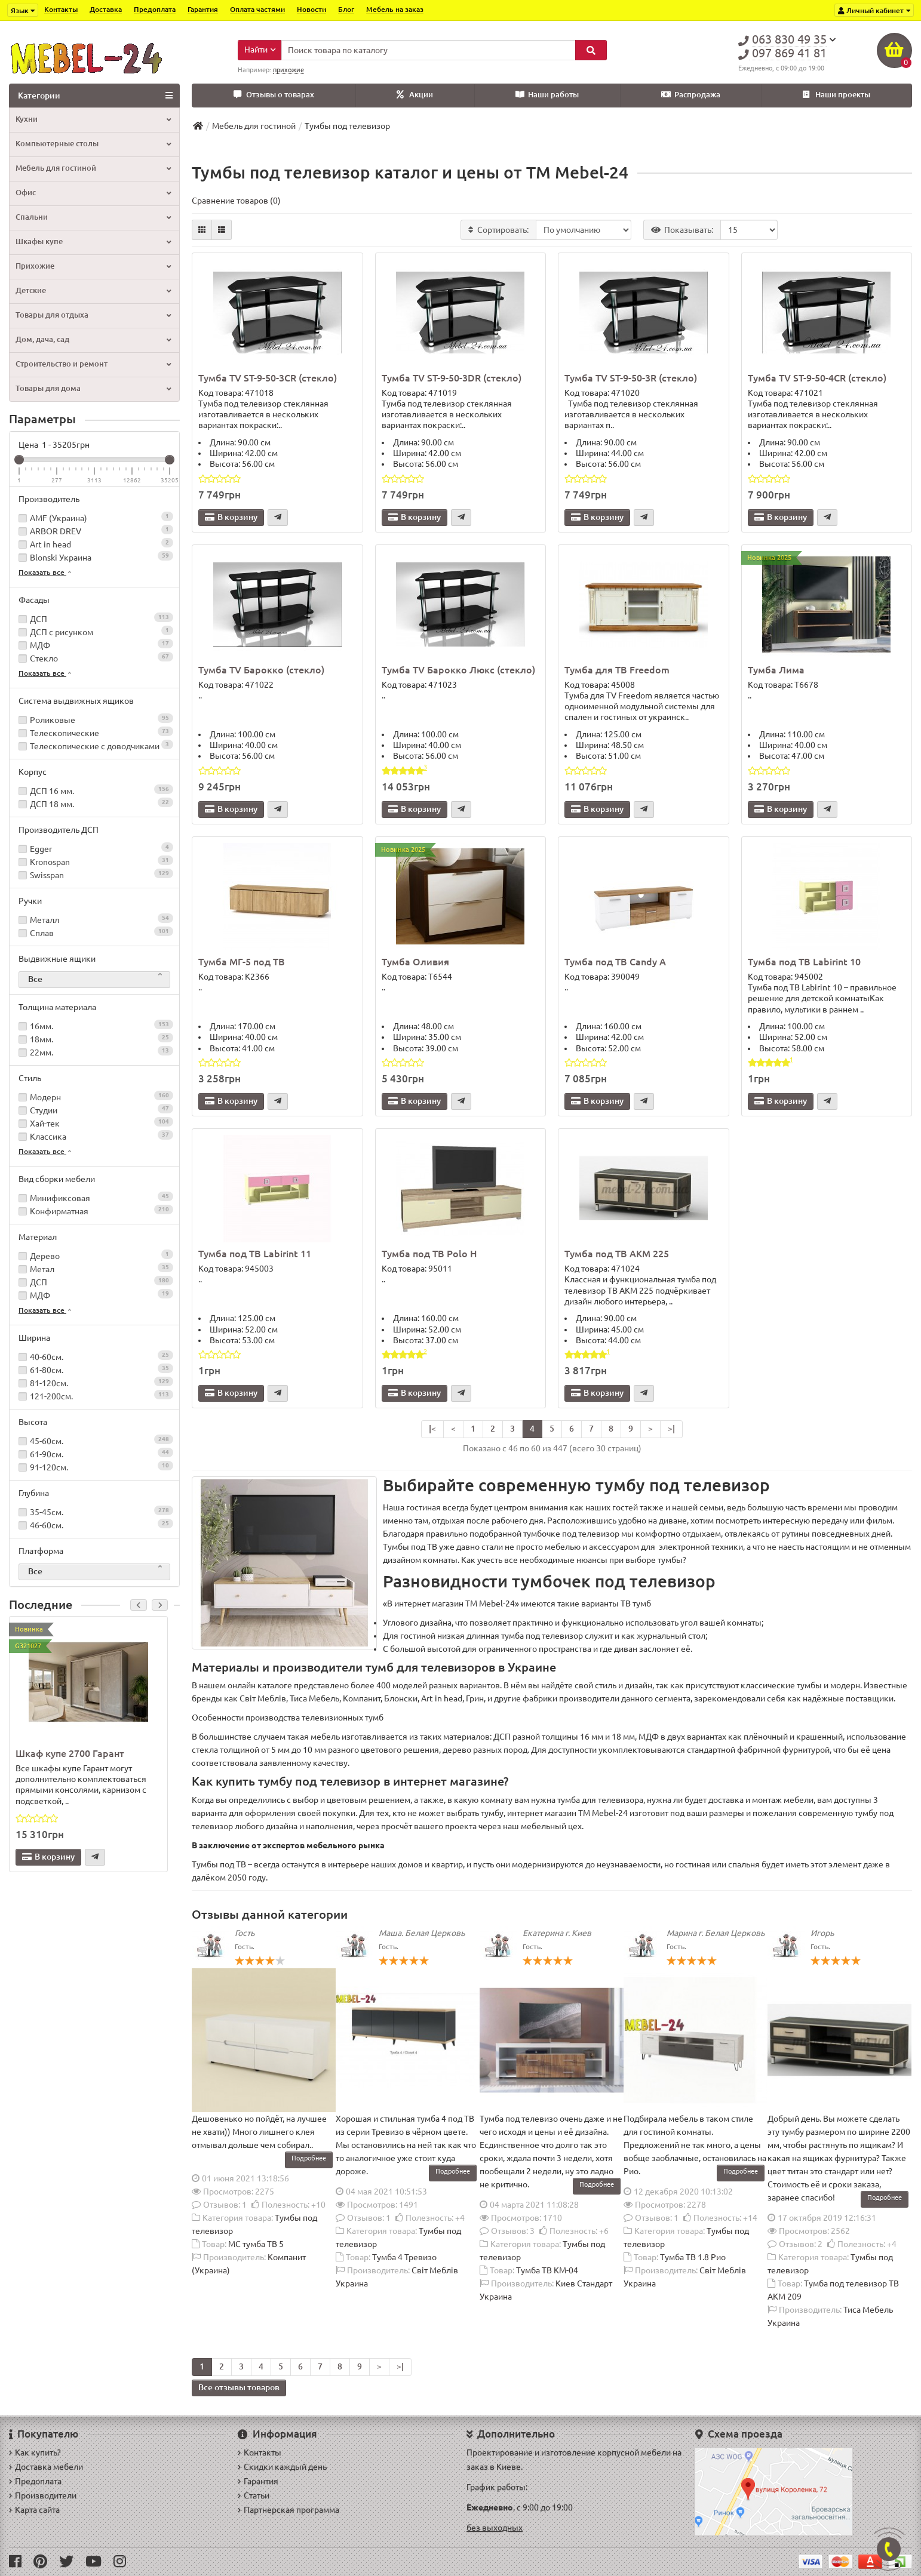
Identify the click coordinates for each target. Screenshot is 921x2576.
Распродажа (690, 94)
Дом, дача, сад (93, 339)
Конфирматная (94, 1210)
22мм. (94, 1051)
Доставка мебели (46, 2467)
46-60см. (94, 1524)
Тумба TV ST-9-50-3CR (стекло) (267, 378)
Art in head (94, 543)
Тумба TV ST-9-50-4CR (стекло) (817, 378)
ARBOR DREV (94, 530)
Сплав (94, 932)
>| (671, 1428)
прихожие (288, 69)
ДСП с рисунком (94, 631)
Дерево (94, 1255)
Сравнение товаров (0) (236, 200)
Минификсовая (94, 1197)
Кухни (93, 119)
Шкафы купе (93, 241)
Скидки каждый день (282, 2467)
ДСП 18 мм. (94, 803)
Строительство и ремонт (93, 363)
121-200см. (94, 1395)
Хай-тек (94, 1122)
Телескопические (94, 732)
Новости (311, 9)
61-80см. (94, 1369)
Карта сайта (34, 2510)
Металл (94, 919)
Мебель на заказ (394, 9)
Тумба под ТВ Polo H (429, 1253)
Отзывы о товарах (274, 94)
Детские (93, 290)
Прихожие (93, 265)
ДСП (94, 618)
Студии (94, 1109)
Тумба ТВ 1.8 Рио (693, 2257)
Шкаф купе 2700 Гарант (70, 1753)
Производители (42, 2495)
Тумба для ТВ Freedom (617, 669)
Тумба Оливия (415, 961)
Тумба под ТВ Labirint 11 (254, 1253)
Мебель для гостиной (93, 168)
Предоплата (155, 9)
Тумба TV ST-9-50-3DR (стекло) (451, 378)
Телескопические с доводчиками (94, 745)
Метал (94, 1268)
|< (432, 1428)
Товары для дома (93, 388)
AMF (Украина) (94, 517)
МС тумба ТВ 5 (256, 2244)
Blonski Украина (94, 556)
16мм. (94, 1025)
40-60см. (94, 1356)
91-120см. (94, 1466)
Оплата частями (257, 9)
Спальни (93, 217)
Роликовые (94, 719)
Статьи (253, 2495)
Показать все (46, 572)
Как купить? (35, 2452)
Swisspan (94, 874)
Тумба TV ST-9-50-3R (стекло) (630, 378)
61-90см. (94, 1453)
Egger (94, 848)
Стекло (94, 657)
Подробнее (308, 2158)
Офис (93, 192)
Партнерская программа (288, 2510)
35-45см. (94, 1511)
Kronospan (94, 861)
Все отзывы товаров (239, 2387)
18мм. (94, 1038)
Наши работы (547, 94)
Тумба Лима (776, 669)
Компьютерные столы (93, 143)
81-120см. (94, 1382)
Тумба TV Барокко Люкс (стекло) (458, 669)
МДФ (94, 644)
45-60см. (94, 1440)
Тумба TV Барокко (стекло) (261, 669)
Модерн (94, 1096)
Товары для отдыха (93, 314)
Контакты (61, 9)
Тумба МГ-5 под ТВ (241, 961)
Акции (415, 94)
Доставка (106, 9)
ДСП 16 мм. (94, 790)
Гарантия (203, 9)
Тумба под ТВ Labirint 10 (804, 961)
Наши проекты (836, 94)
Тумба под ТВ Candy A (615, 961)
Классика (94, 1135)
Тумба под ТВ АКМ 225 (616, 1253)
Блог (346, 9)
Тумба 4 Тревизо (404, 2257)
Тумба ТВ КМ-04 (547, 2270)
